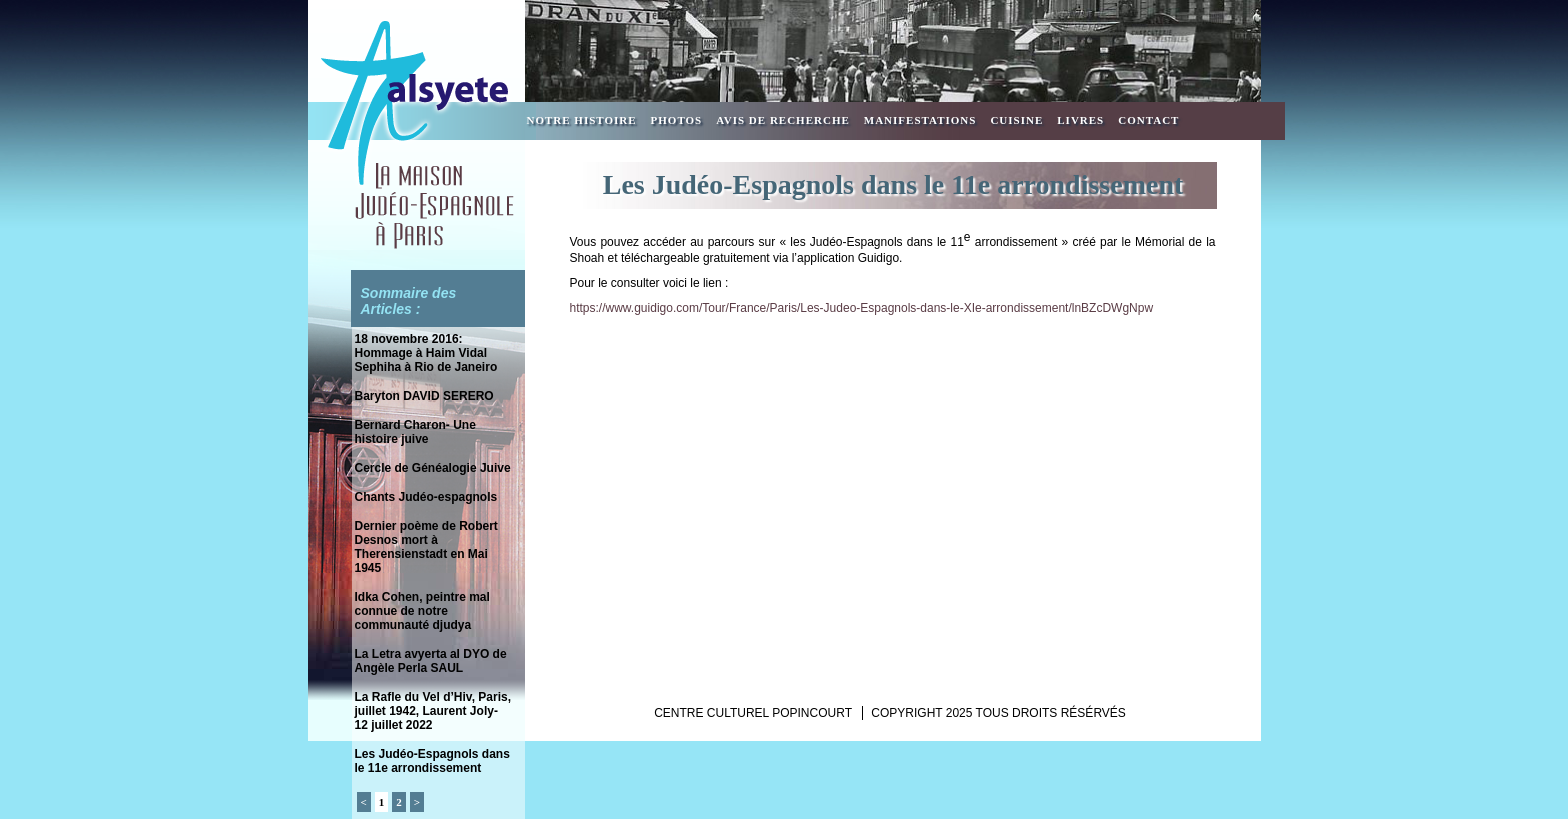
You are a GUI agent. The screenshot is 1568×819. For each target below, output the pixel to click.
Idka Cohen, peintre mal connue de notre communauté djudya (422, 611)
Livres (1080, 120)
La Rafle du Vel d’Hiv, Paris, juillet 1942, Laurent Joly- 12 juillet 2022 (433, 711)
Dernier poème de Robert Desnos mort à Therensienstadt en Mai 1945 (426, 547)
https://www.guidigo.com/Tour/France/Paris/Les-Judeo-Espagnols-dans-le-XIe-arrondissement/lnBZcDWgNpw (862, 308)
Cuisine (1016, 120)
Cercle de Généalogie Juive (433, 468)
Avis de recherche (783, 120)
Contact (1148, 120)
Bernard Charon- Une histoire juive (415, 432)
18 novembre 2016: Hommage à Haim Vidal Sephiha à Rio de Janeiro (426, 353)
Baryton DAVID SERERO (424, 396)
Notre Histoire (582, 120)
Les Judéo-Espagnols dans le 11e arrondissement (432, 761)
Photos (677, 120)
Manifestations (920, 120)
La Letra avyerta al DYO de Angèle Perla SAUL (431, 661)
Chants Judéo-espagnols (426, 497)
